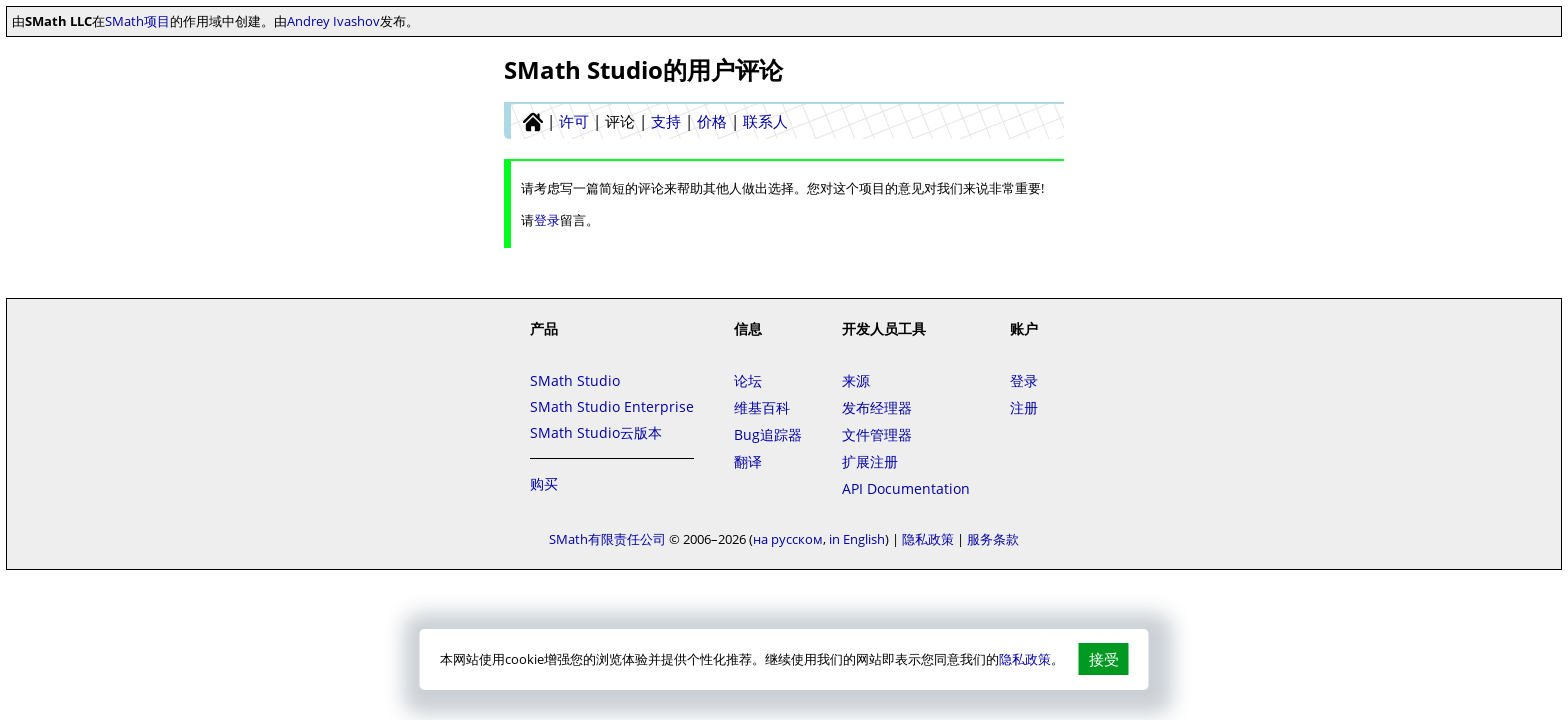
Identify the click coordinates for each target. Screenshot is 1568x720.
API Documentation (906, 488)
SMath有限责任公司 (607, 539)
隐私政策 (1025, 659)
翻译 (748, 461)
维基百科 (762, 407)
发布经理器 (877, 407)
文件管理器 (877, 434)
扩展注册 (870, 461)
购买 (544, 483)
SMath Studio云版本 (596, 432)
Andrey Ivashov (333, 21)
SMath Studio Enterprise (612, 406)
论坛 (748, 380)
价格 (712, 121)
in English (857, 539)
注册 (1024, 407)
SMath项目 (137, 21)
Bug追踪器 (768, 434)
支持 (666, 121)
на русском (788, 539)
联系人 (765, 121)
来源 (856, 380)
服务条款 (993, 539)
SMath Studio (575, 380)
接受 (1104, 659)
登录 (547, 220)
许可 (574, 121)
